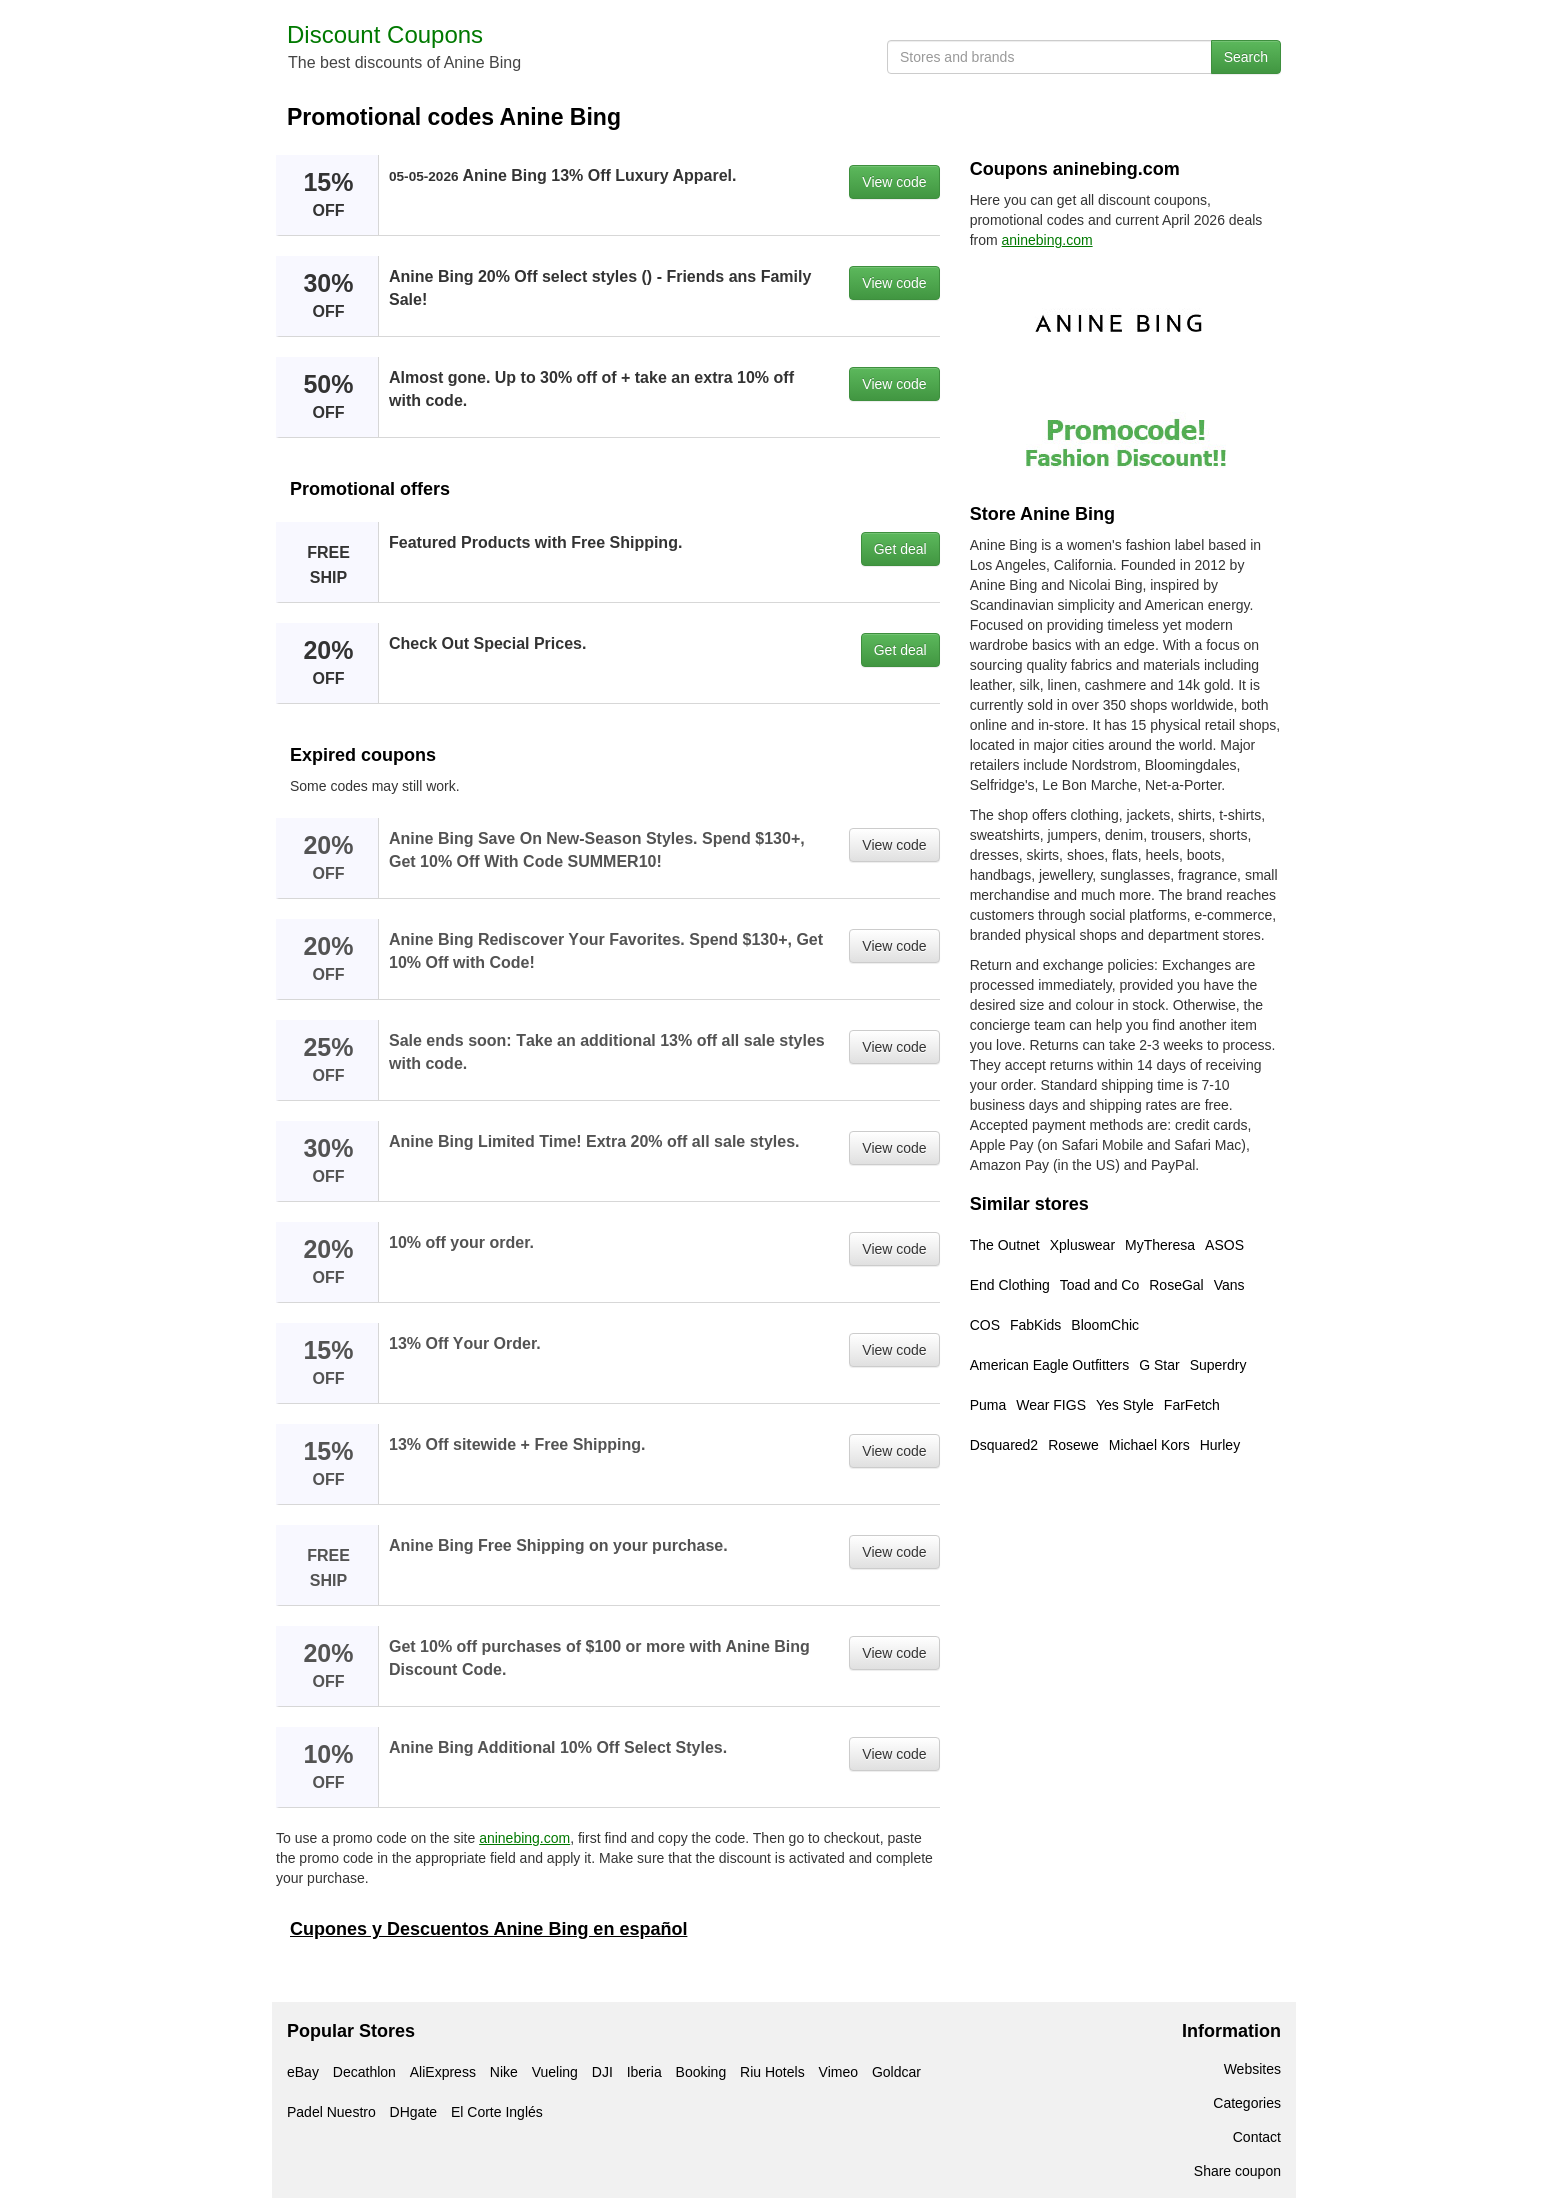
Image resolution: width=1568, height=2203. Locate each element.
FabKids (1035, 1325)
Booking (701, 2072)
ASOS (1224, 1245)
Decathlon (364, 2072)
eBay (303, 2072)
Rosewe (1073, 1445)
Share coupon (1237, 2171)
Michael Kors (1149, 1445)
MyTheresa (1160, 1245)
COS (985, 1325)
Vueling (555, 2072)
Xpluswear (1082, 1245)
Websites (1252, 2069)
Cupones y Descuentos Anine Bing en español (488, 1929)
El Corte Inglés (497, 2112)
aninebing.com (524, 1838)
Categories (1247, 2103)
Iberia (644, 2072)
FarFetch (1192, 1405)
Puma (988, 1405)
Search (1246, 57)
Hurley (1220, 1445)
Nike (504, 2072)
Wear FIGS (1051, 1405)
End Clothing (1010, 1285)
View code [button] (894, 182)
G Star (1159, 1365)
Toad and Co (1099, 1285)
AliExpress (443, 2072)
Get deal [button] (900, 549)
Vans (1229, 1285)
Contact (1257, 2137)
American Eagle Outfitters (1050, 1365)
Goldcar (896, 2072)
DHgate (413, 2112)
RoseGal (1176, 1285)
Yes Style (1125, 1405)
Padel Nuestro (331, 2112)
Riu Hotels (772, 2072)
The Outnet (1005, 1245)
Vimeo (838, 2072)
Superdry (1218, 1365)
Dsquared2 (1004, 1445)
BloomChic (1105, 1325)
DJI (602, 2072)
